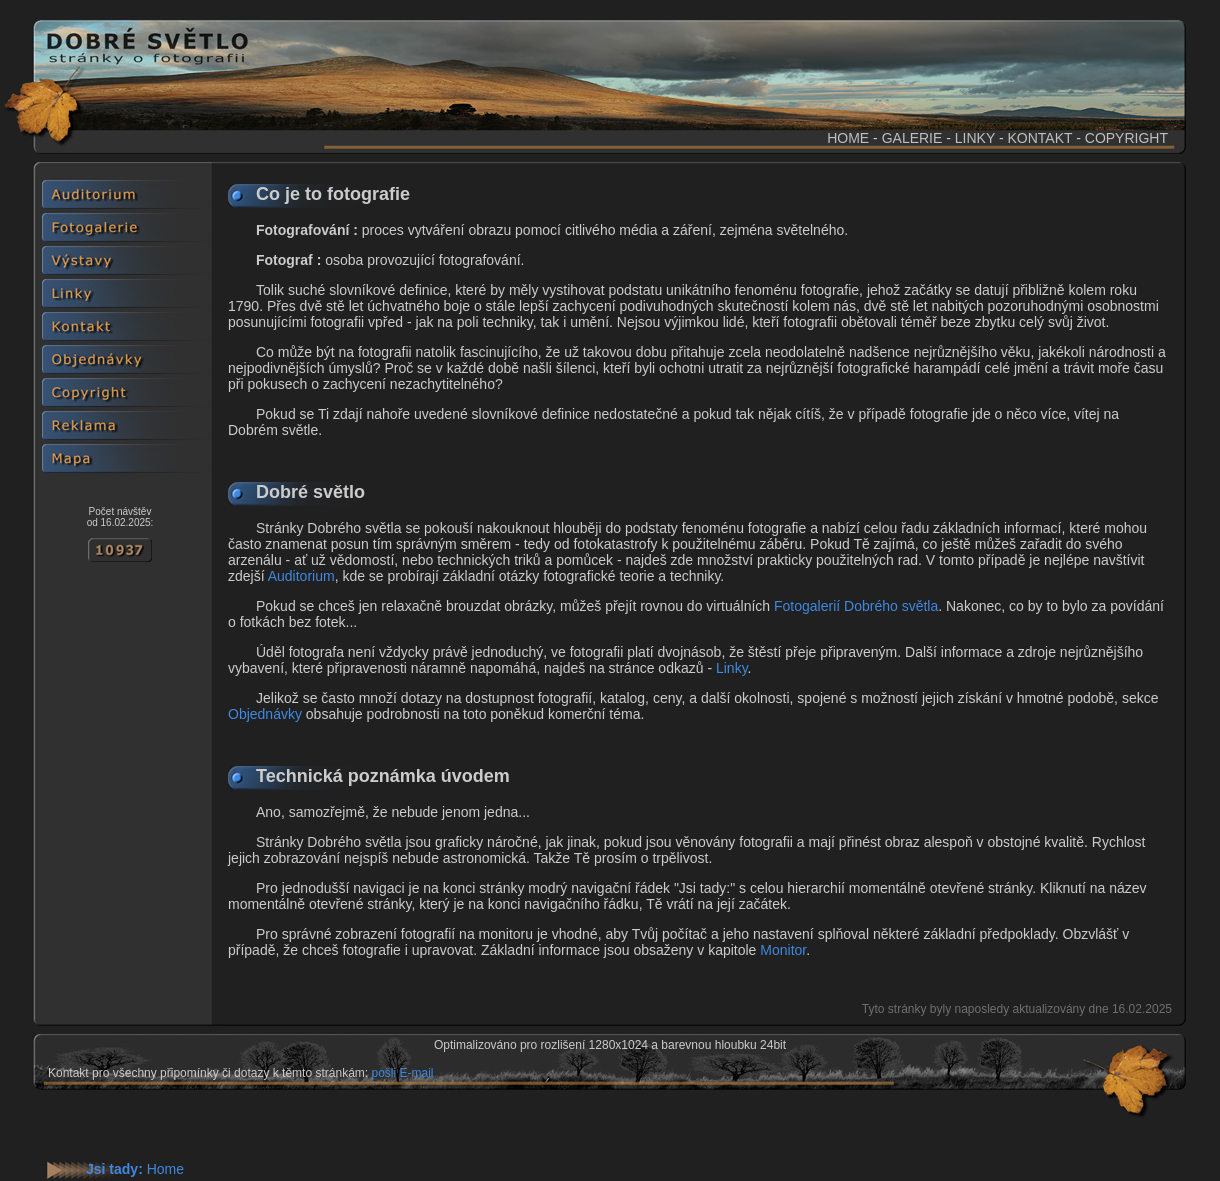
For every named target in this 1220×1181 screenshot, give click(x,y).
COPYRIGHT (1126, 138)
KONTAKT (1039, 138)
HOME (848, 138)
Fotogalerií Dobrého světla (856, 606)
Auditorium (301, 576)
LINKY (975, 138)
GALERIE (912, 138)
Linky (732, 668)
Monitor (783, 950)
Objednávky (265, 714)
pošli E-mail (402, 1073)
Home (165, 1169)
